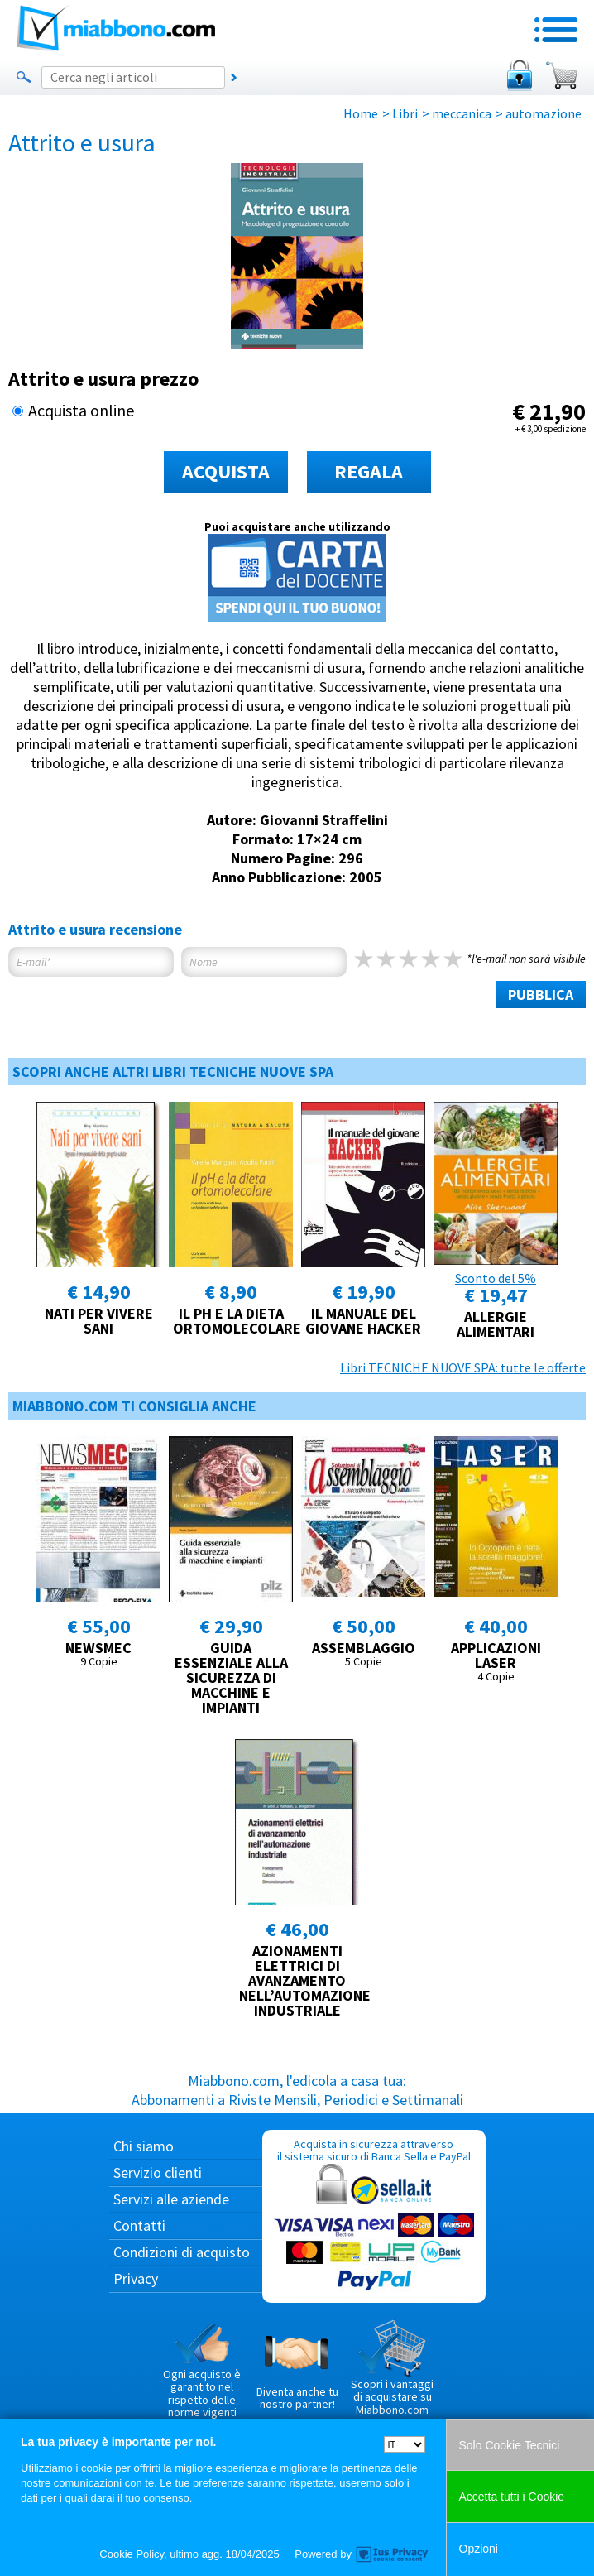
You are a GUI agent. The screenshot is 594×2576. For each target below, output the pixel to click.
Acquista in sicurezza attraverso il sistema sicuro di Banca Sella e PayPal (374, 2215)
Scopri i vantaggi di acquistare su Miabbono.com (392, 2368)
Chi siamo (143, 2145)
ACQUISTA (226, 471)
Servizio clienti (157, 2172)
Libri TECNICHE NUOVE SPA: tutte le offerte (463, 1367)
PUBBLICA (540, 994)
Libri (405, 113)
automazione (543, 113)
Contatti (139, 2225)
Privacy (135, 2278)
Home (360, 113)
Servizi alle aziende (171, 2198)
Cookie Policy (131, 2554)
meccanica (461, 113)
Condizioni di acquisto (181, 2251)
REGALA (368, 471)
